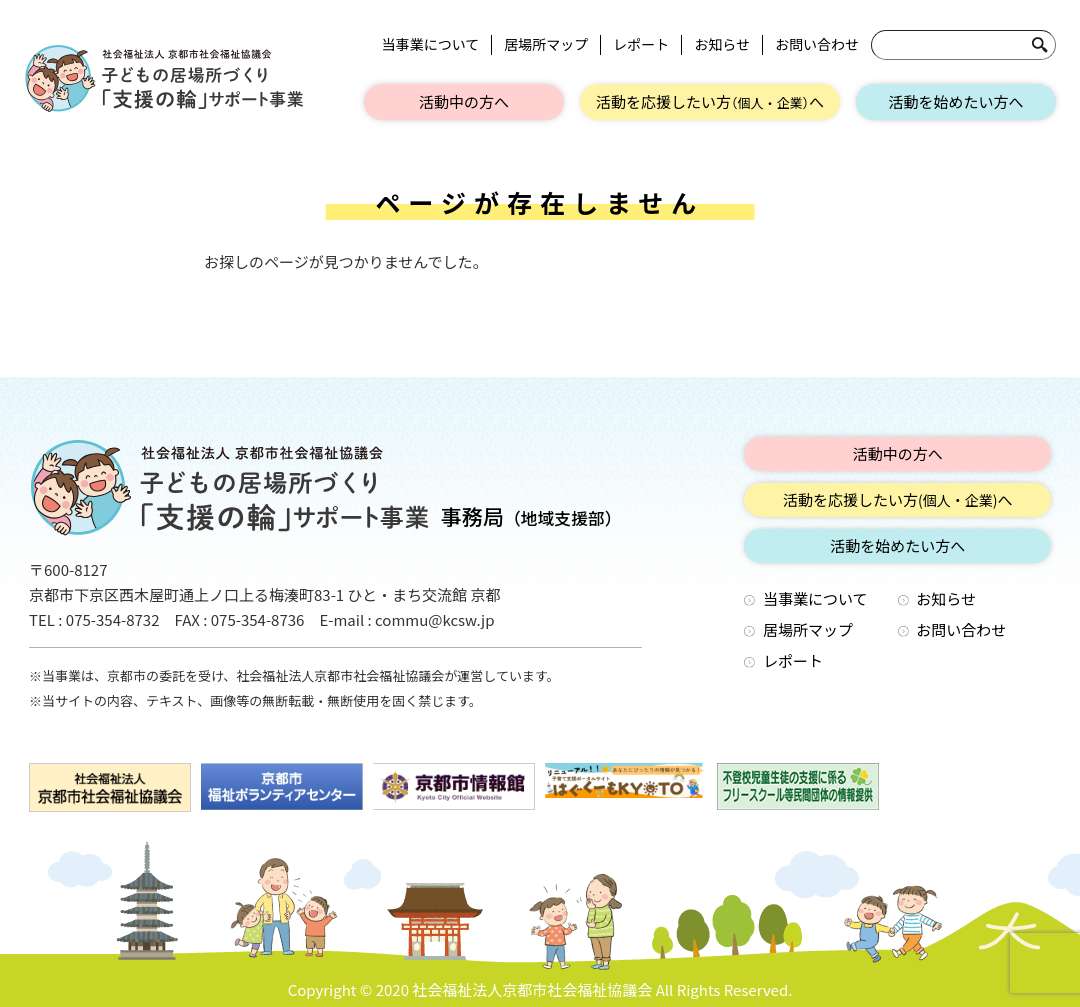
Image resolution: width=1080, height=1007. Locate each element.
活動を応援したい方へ (710, 101)
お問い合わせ (817, 44)
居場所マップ (546, 44)
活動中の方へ (464, 101)
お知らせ (722, 44)
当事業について (431, 44)
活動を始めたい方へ (955, 101)
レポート (641, 44)
